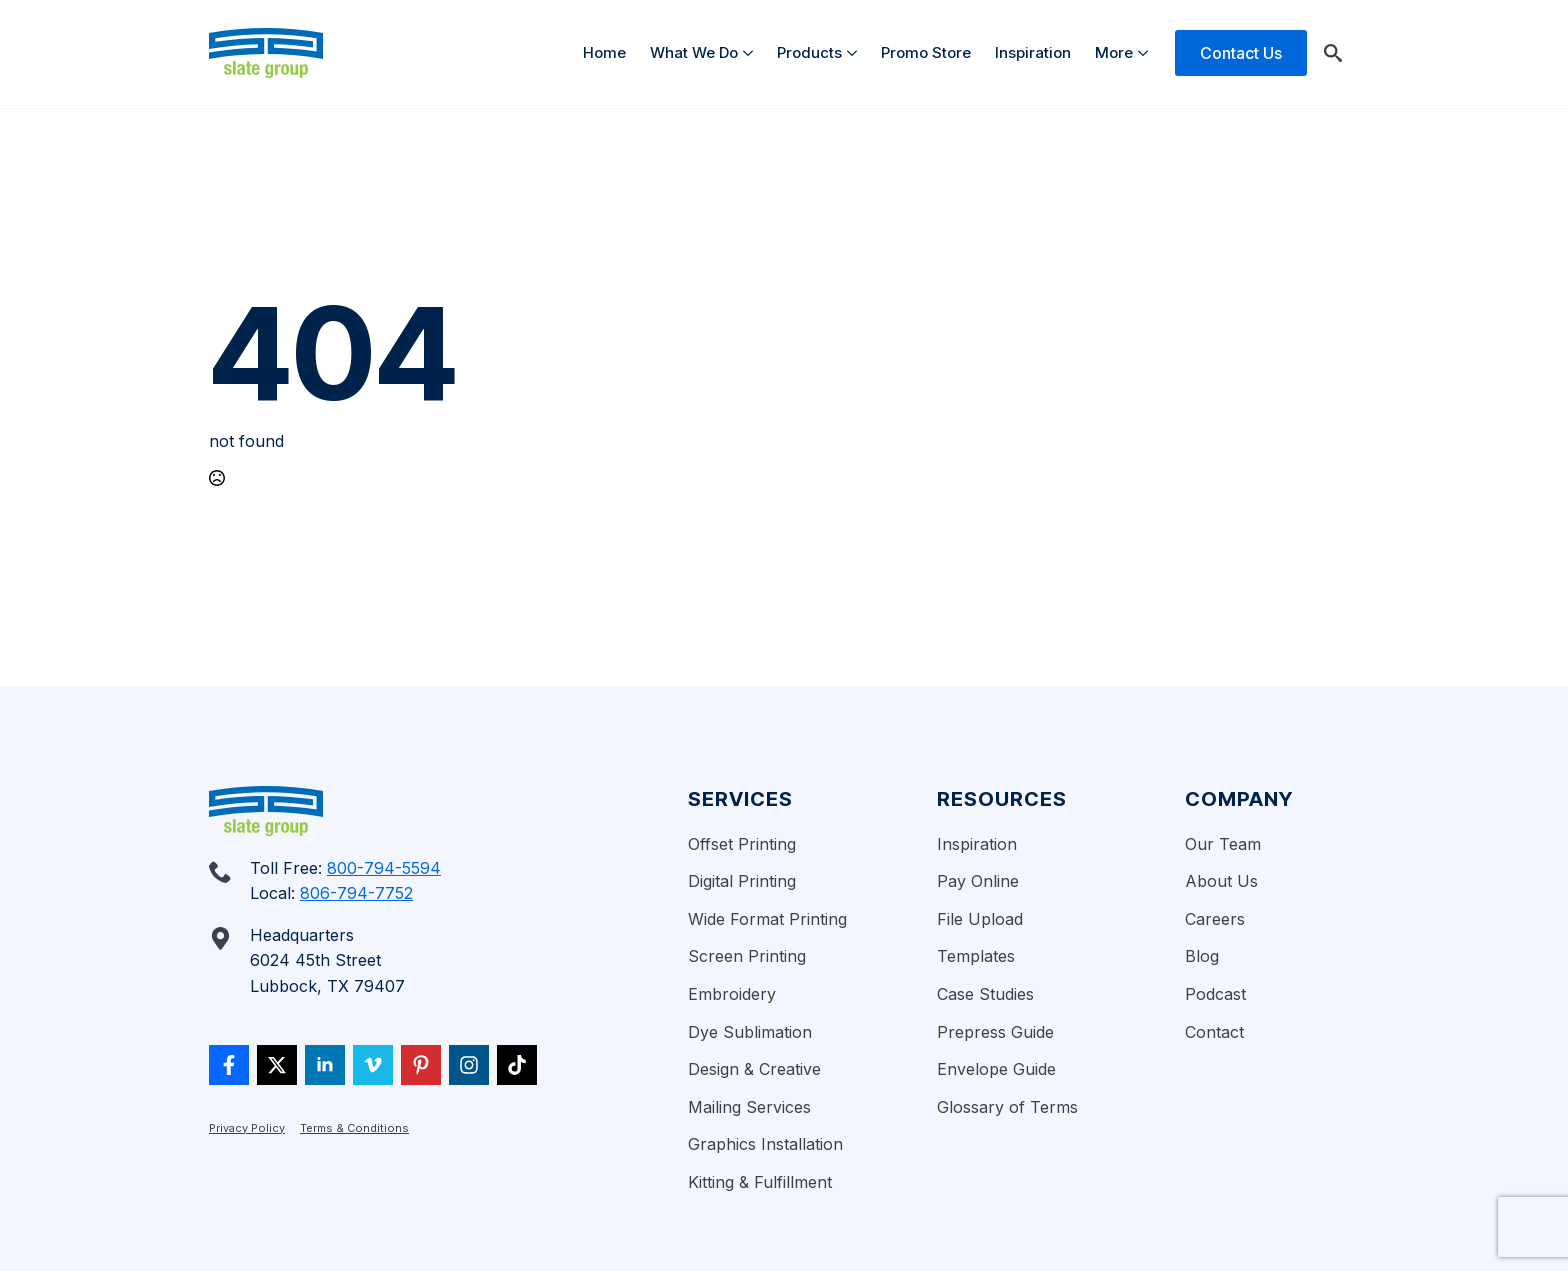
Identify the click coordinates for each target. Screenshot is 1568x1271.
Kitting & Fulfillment (760, 1182)
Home (604, 52)
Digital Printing (742, 881)
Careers (1215, 919)
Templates (976, 956)
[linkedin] (325, 1065)
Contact (1214, 1032)
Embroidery (732, 994)
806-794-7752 (356, 893)
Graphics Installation (765, 1144)
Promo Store (926, 52)
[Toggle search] (1333, 53)
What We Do (694, 52)
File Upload (980, 919)
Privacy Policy (247, 1128)
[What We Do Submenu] (751, 52)
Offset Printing (742, 844)
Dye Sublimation (750, 1032)
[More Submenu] (1146, 52)
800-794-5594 (384, 868)
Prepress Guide (995, 1032)
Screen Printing (747, 956)
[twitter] (277, 1065)
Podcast (1215, 994)
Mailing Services (749, 1107)
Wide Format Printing (767, 919)
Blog (1202, 956)
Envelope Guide (996, 1069)
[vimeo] (373, 1065)
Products (809, 52)
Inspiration (1033, 52)
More (1114, 52)
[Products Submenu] (855, 52)
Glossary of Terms (1007, 1107)
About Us (1221, 881)
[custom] (229, 1065)
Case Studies (985, 994)
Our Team (1223, 844)
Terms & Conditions (354, 1128)
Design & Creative (754, 1069)
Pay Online (978, 881)
